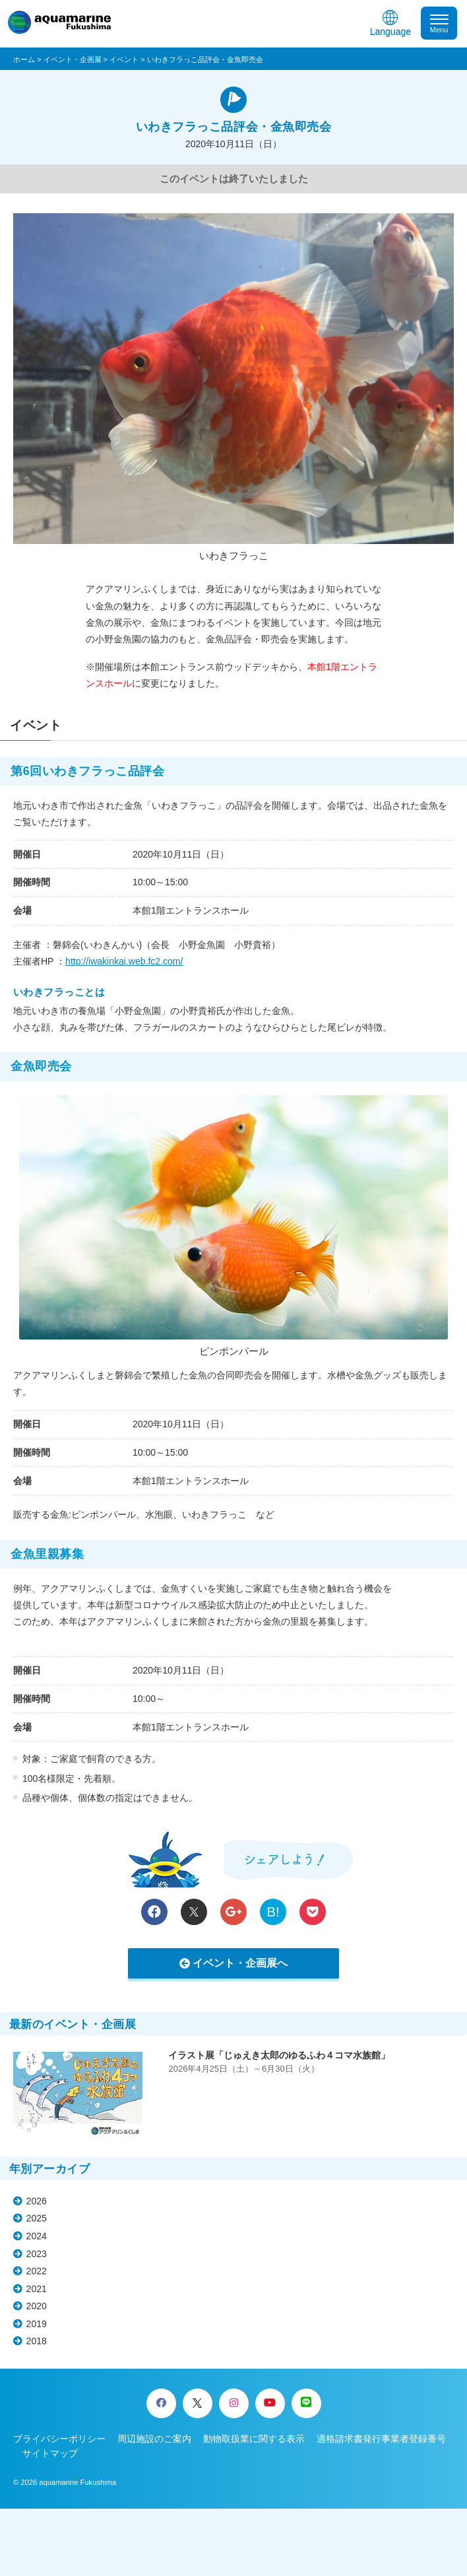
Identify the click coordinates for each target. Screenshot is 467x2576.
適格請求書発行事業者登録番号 (381, 2438)
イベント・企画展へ (240, 1963)
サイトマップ (50, 2453)
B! (273, 1912)
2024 (36, 2236)
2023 (36, 2254)
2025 (36, 2218)
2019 (36, 2324)
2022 (36, 2271)
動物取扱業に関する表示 (254, 2438)
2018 (36, 2341)
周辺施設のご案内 (154, 2438)
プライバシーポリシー (59, 2438)
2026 (36, 2201)
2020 (36, 2306)
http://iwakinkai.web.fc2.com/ (124, 961)
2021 (36, 2289)
